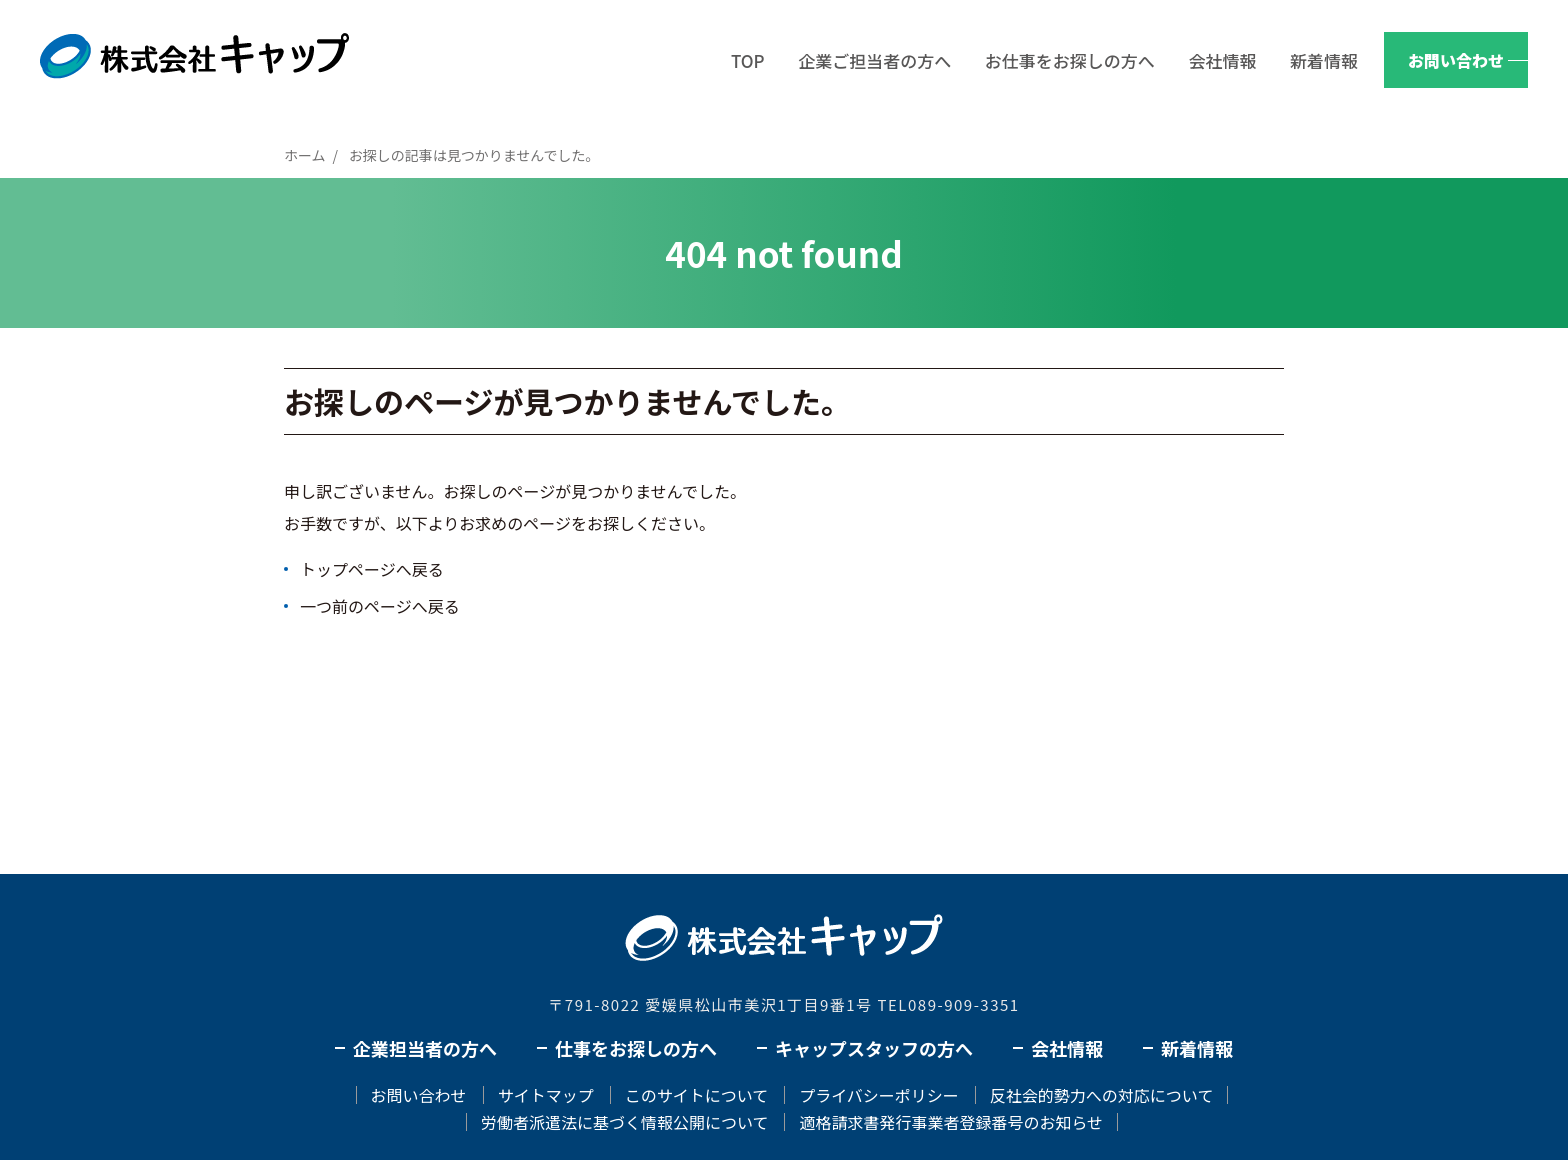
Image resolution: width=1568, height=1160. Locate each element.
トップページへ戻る (372, 569)
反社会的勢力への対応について (1102, 1095)
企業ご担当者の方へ (874, 60)
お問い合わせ (1456, 60)
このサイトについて (697, 1095)
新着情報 (1324, 60)
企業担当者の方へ (425, 1048)
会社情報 (1222, 60)
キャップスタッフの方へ (874, 1048)
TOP (748, 60)
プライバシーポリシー (879, 1095)
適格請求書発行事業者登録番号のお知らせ (951, 1122)
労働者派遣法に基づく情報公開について (625, 1122)
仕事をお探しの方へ (636, 1048)
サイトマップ (546, 1095)
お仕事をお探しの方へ (1070, 60)
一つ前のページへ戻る (380, 606)
